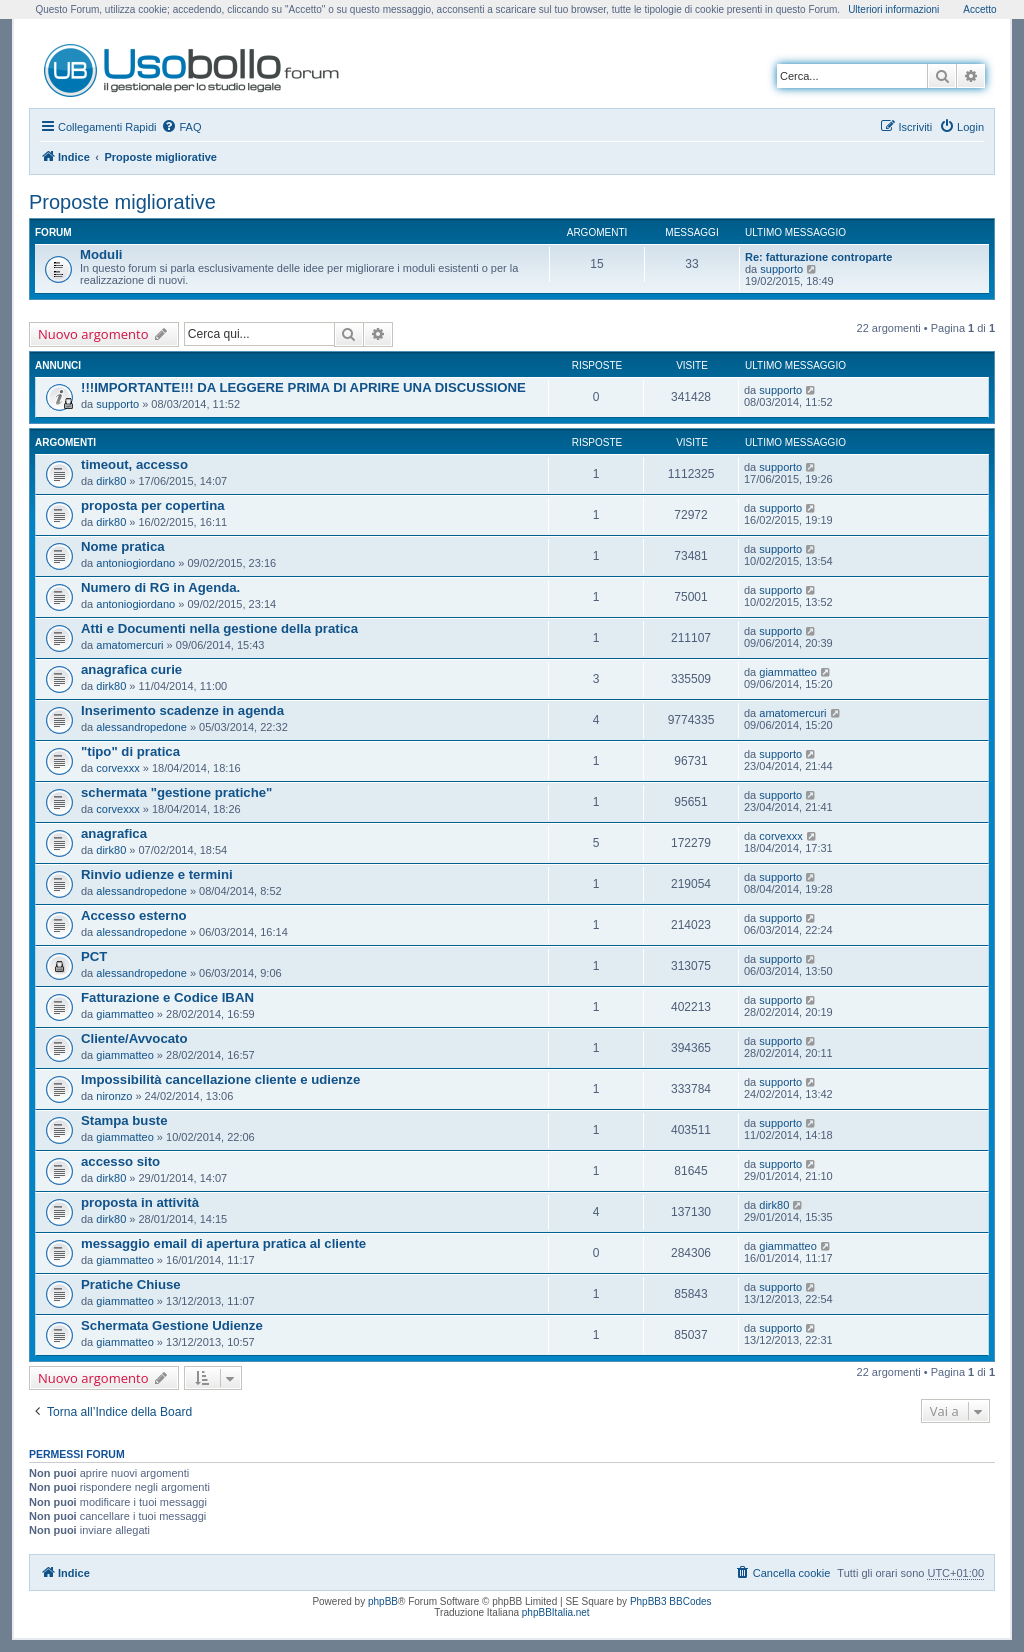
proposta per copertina (153, 505)
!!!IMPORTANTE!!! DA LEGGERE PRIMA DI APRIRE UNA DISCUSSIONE (303, 387)
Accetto (979, 9)
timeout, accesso (134, 464)
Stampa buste (124, 1120)
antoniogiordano (135, 563)
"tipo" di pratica (130, 751)
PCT (94, 956)
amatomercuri (129, 645)
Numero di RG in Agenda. (160, 587)
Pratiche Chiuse (131, 1284)
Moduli (101, 254)
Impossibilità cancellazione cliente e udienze (220, 1079)
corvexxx (117, 768)
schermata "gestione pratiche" (176, 792)
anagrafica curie (131, 669)
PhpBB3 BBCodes (671, 1601)
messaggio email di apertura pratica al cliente (223, 1243)
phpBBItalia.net (556, 1612)
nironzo (114, 1096)
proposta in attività (140, 1202)
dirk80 (111, 481)
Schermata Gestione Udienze (172, 1325)
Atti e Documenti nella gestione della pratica (219, 628)
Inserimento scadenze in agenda (182, 710)
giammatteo (787, 672)
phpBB (383, 1601)
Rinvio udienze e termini (157, 874)
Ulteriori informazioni (893, 9)
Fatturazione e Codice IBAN (167, 997)
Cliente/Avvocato (134, 1038)
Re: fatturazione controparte (818, 257)
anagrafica (114, 833)
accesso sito (120, 1161)
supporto (781, 269)
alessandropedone (141, 727)
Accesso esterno (134, 915)
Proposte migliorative (122, 202)
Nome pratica (123, 546)
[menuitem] (181, 127)
